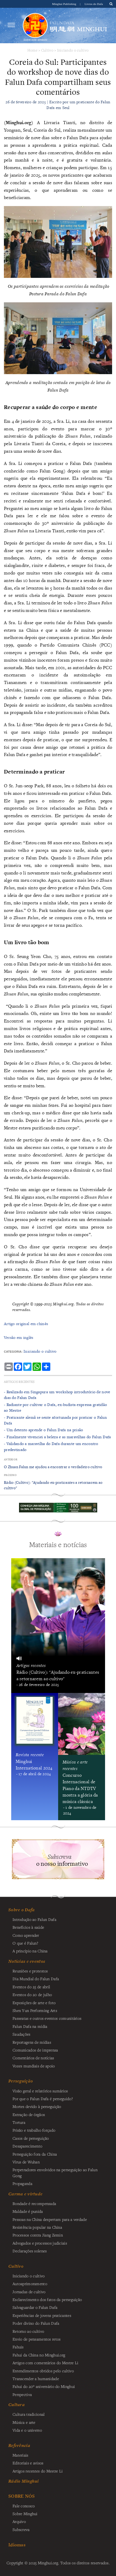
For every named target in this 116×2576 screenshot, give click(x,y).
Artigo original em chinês (26, 1323)
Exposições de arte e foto (34, 2002)
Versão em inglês (18, 1337)
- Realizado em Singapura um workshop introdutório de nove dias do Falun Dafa (57, 1394)
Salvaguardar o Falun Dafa (35, 2307)
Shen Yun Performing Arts (35, 2010)
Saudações (21, 2034)
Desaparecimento (27, 2146)
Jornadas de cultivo (29, 2291)
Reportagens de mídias (32, 2042)
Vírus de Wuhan (26, 2161)
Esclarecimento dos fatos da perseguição (47, 2299)
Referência (19, 2445)
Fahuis (18, 2346)
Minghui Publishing (64, 3)
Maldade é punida (28, 2211)
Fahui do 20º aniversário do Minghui (44, 2386)
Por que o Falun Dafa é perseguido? (43, 2098)
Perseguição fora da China (35, 2154)
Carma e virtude (25, 2194)
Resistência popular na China (37, 2227)
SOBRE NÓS (21, 2496)
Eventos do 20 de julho (32, 1994)
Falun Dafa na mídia (30, 2026)
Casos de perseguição (31, 2138)
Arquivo (19, 2521)
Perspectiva (22, 2394)
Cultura (16, 2404)
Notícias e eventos (26, 1961)
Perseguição (20, 2081)
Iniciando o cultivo (73, 50)
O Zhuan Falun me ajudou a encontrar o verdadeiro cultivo (53, 1466)
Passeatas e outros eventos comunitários (47, 2018)
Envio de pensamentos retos (37, 2339)
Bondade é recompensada (34, 2203)
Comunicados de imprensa (35, 2050)
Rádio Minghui (23, 2481)
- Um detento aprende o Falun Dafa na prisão (43, 1430)
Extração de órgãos (29, 2114)
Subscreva (21, 2529)
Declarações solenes (30, 2250)
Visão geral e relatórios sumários (40, 2090)
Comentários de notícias (33, 2057)
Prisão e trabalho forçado (34, 2130)
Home (32, 50)
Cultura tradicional (29, 2414)
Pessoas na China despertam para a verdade (50, 2219)
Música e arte (24, 2422)
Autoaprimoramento (30, 2283)
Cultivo (47, 50)
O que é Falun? (25, 1943)
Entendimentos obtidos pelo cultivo (43, 2370)
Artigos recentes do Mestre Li (38, 2470)
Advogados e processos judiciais (40, 2243)
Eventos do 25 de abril (31, 1986)
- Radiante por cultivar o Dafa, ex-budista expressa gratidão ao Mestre (55, 1407)
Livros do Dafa (93, 3)
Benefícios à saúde (28, 1927)
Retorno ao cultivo (28, 2331)
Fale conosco (24, 2505)
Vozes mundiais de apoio (34, 2065)
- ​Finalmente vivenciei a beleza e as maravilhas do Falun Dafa (57, 1437)
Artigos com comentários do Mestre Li (45, 2362)
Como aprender (26, 1935)
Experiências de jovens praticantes (42, 2315)
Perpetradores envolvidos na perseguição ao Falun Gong (55, 2172)
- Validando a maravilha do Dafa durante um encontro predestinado (51, 1446)
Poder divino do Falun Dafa (36, 2323)
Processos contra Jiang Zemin (38, 2235)
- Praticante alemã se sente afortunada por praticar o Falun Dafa (55, 1420)
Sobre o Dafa (21, 1910)
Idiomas (17, 2545)
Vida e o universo (27, 2430)
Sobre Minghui (25, 2513)
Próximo (10, 1475)
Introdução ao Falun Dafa (34, 1919)
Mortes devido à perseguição (37, 2106)
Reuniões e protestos (30, 1970)
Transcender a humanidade (36, 2378)
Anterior (10, 1459)
